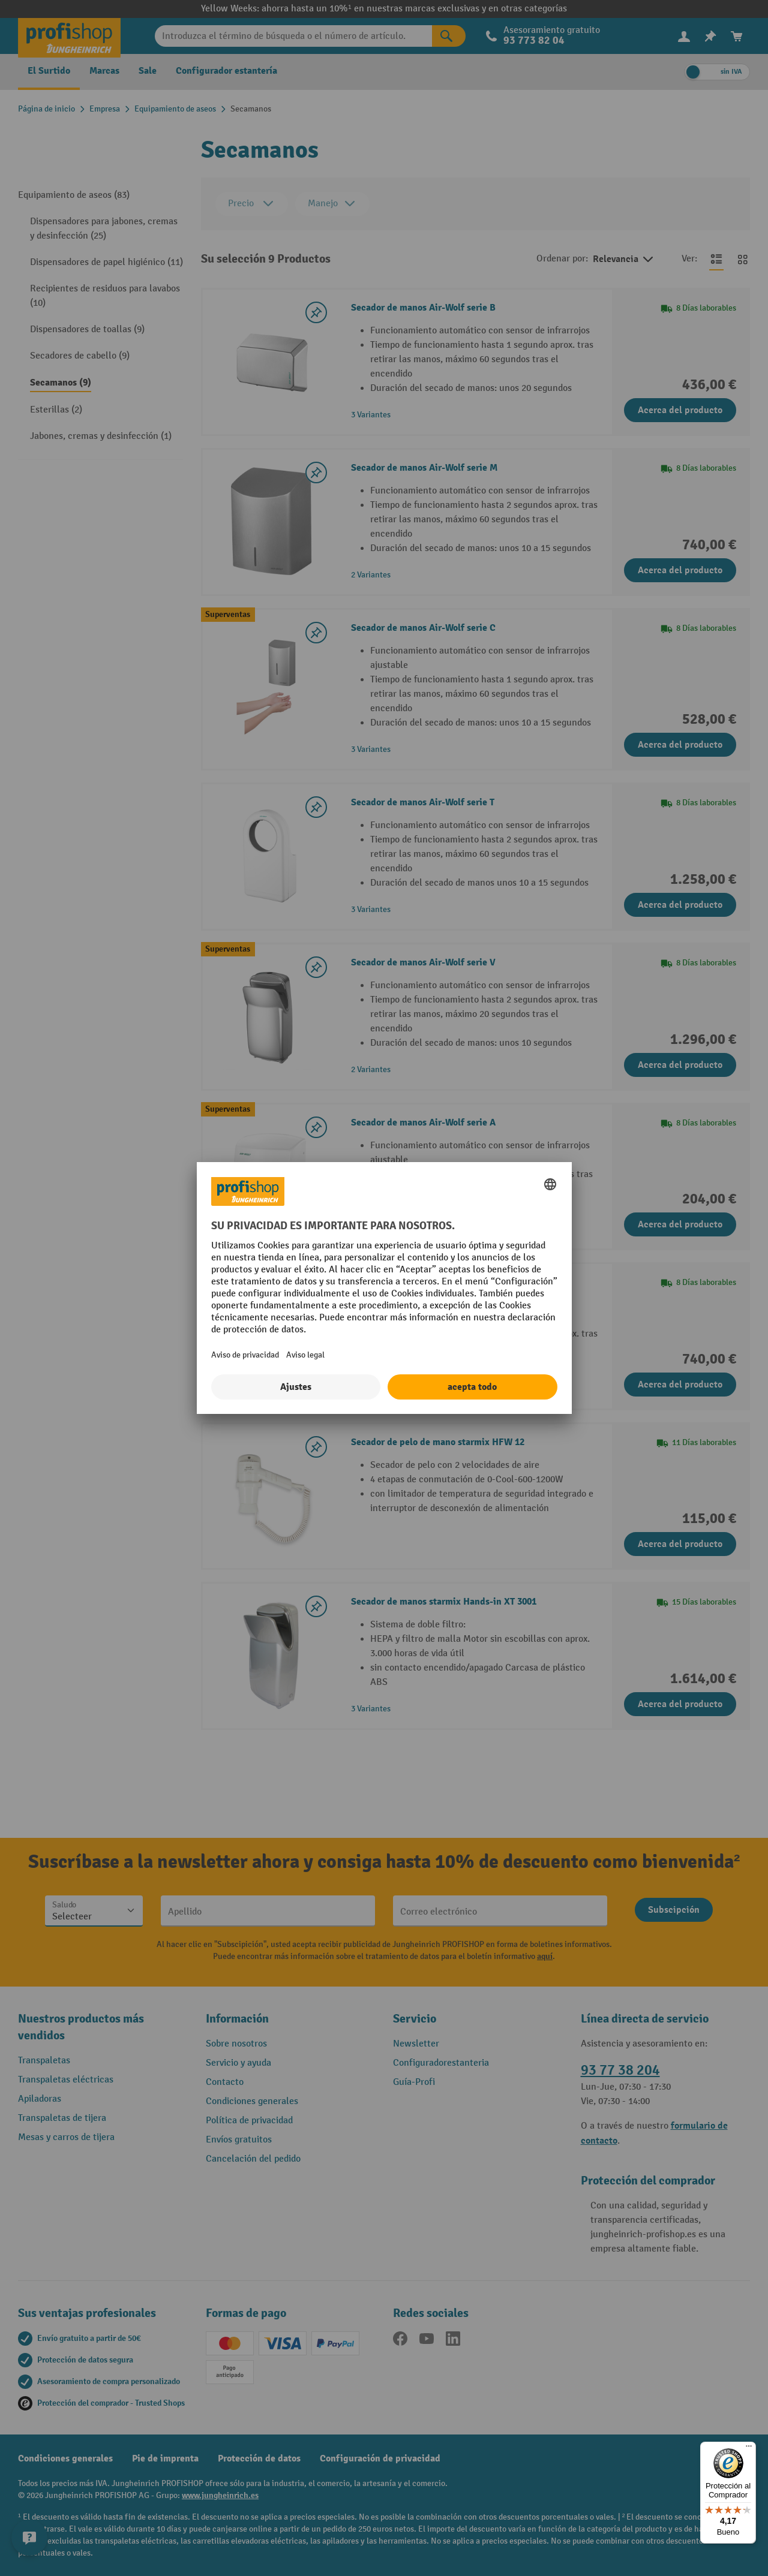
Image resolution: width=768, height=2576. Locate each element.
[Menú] (749, 2449)
